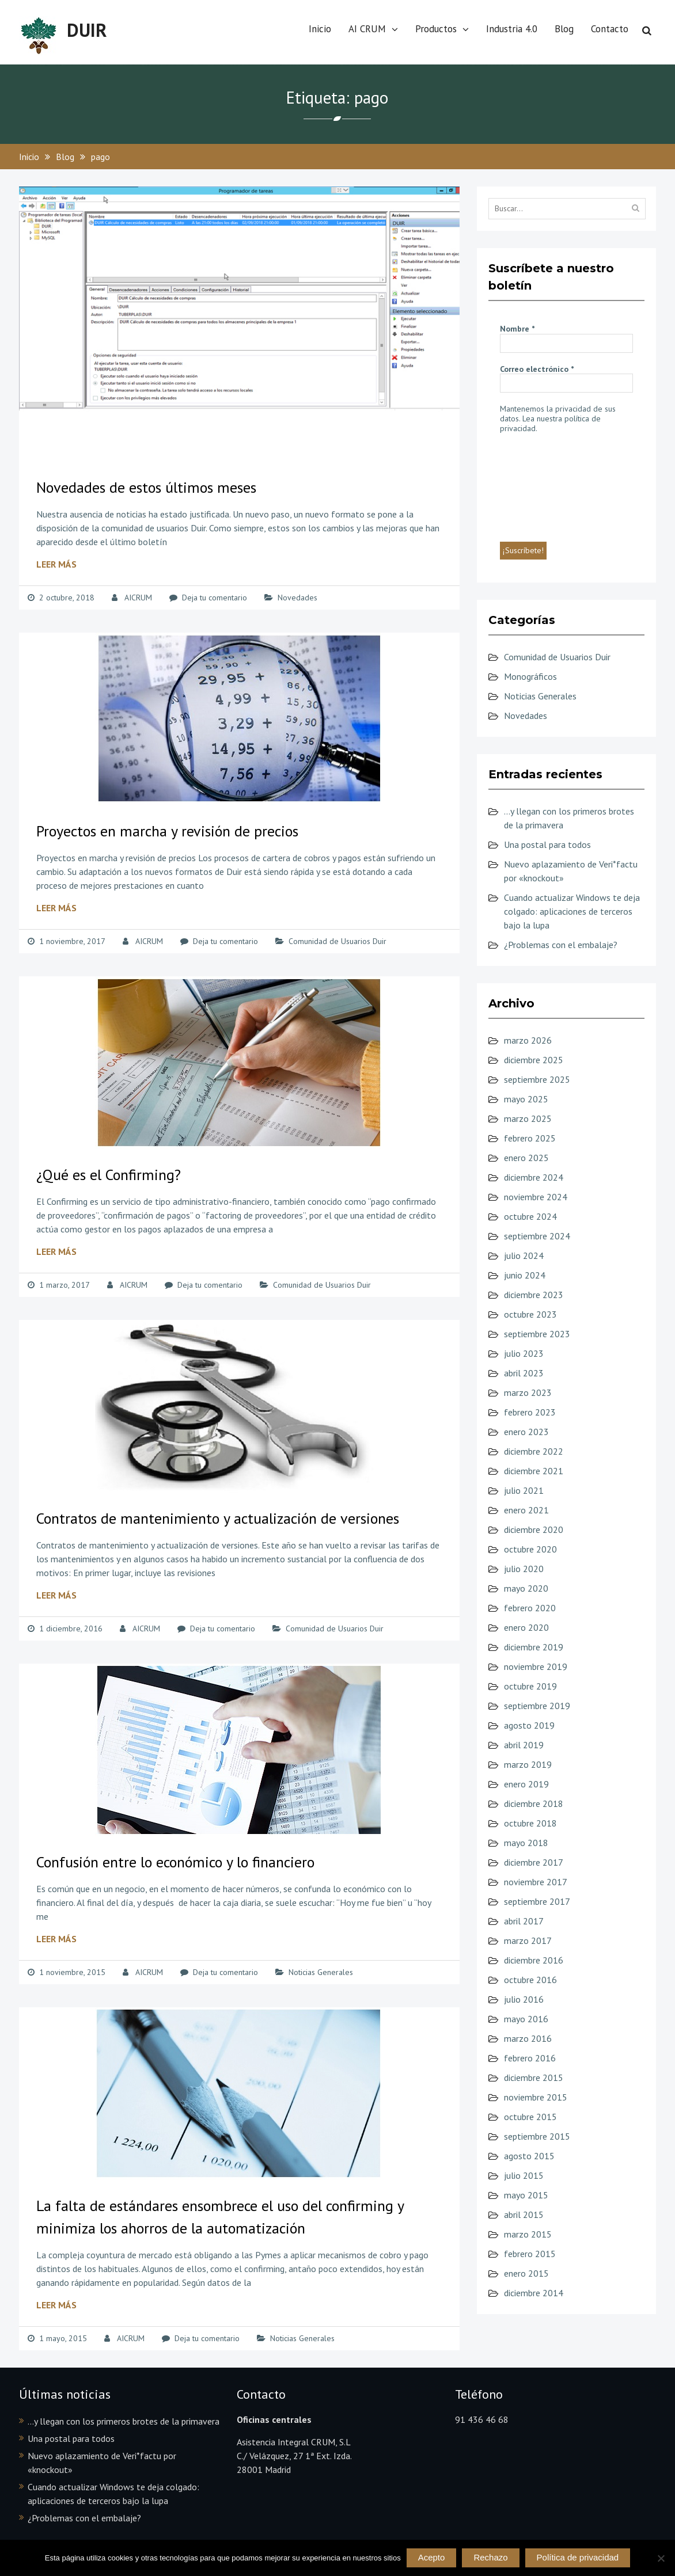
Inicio (320, 28)
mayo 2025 (526, 1099)
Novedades (297, 597)
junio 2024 (524, 1275)
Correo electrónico (537, 369)
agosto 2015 (529, 2156)
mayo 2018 (526, 1842)
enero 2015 (526, 2273)
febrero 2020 (530, 1608)
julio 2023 (524, 1353)
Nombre (517, 329)
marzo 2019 (528, 1764)
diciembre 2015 (533, 2077)
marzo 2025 (528, 1118)
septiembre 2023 (537, 1334)
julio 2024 (524, 1255)
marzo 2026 (528, 1040)
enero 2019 (526, 1784)
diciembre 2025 (533, 1060)
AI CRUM (367, 28)
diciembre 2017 (533, 1862)
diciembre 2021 (533, 1471)
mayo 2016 (526, 2019)
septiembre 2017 (537, 1901)
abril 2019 (524, 1745)
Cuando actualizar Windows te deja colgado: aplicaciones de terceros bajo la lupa (572, 911)
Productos (436, 28)
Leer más (56, 564)
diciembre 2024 (533, 1177)
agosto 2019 (529, 1725)
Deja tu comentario (214, 597)
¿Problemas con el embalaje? (560, 944)
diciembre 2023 (533, 1294)
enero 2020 (526, 1627)
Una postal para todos (547, 844)
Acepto (431, 2557)
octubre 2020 (530, 1549)
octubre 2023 (530, 1314)
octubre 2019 (530, 1686)
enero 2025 (526, 1157)
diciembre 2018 (533, 1803)
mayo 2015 (526, 2195)
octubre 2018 (530, 1823)
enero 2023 (526, 1431)
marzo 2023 (528, 1392)
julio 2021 (524, 1490)
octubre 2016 (530, 1979)
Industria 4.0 (511, 28)
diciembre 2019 (533, 1647)
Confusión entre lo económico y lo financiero (175, 1861)
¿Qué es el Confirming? (108, 1174)
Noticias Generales (321, 1972)
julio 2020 (524, 1568)
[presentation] (547, 486)
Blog (564, 28)
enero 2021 (526, 1510)
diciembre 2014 (533, 2293)
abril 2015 (524, 2214)
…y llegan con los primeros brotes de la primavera (123, 2421)
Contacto (609, 28)
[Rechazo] (660, 2558)
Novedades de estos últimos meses (146, 487)
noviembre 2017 (535, 1882)
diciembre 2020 (533, 1529)
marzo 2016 (528, 2038)
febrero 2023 (530, 1412)
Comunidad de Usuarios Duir (337, 941)
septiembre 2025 (537, 1079)
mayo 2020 (526, 1588)
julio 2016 (524, 1999)
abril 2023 (524, 1373)
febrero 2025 (530, 1138)
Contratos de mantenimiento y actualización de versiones (217, 1518)
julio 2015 (524, 2175)
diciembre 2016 (533, 1960)
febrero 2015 (530, 2253)
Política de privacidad (578, 2557)
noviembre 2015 (535, 2097)
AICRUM (138, 597)
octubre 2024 (530, 1216)
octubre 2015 (530, 2116)
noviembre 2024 (535, 1197)
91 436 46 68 (482, 2419)
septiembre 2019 (537, 1705)
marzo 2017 (528, 1940)
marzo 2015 (528, 2234)
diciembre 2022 (533, 1451)
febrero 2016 (530, 2058)
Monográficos (530, 676)
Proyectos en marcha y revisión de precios (167, 830)
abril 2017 (524, 1921)
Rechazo (490, 2557)
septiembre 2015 (537, 2136)
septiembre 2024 (537, 1236)
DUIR (87, 30)
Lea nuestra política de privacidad (550, 423)
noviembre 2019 (535, 1666)
